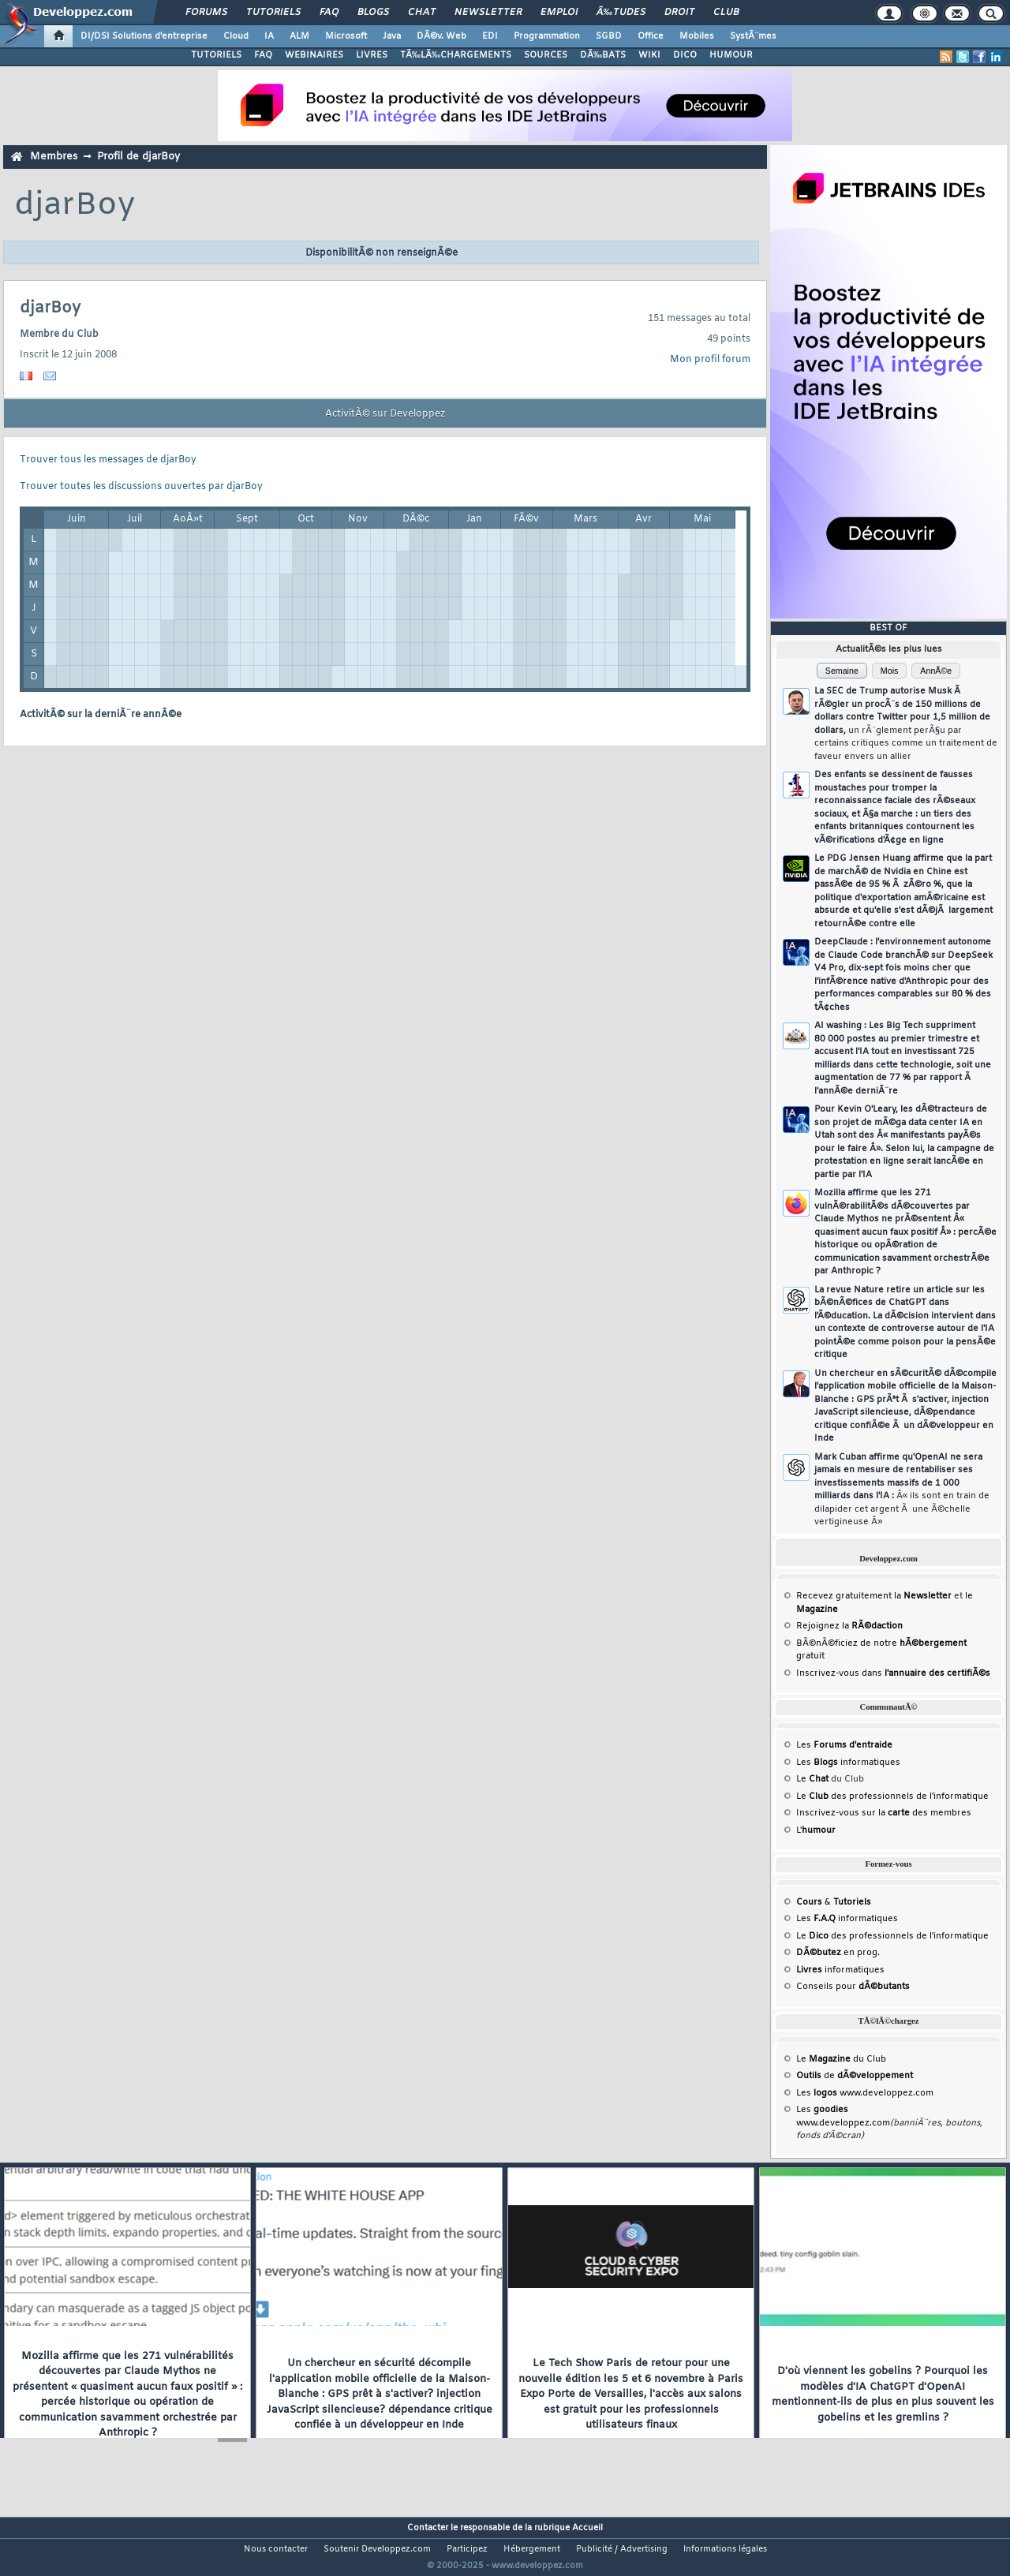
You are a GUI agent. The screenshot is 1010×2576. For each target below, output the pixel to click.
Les (844, 1745)
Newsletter (488, 12)
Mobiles (696, 36)
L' (816, 1830)
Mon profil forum (710, 359)
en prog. (838, 1952)
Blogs (373, 12)
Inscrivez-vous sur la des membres (883, 1813)
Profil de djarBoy (138, 156)
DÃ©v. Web (441, 36)
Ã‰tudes (621, 12)
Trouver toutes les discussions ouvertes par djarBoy (141, 486)
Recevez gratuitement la (874, 1596)
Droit (679, 12)
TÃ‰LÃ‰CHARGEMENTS (455, 55)
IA (269, 36)
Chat (421, 12)
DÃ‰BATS (603, 55)
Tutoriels (273, 12)
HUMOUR (731, 55)
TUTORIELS (216, 55)
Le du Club (841, 2059)
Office (651, 36)
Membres (53, 156)
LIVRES (371, 55)
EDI (490, 36)
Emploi (559, 12)
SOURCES (545, 55)
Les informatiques (848, 1762)
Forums (206, 12)
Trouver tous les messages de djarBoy (108, 460)
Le (812, 1779)
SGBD (609, 36)
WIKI (649, 55)
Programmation (547, 36)
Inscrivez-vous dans (893, 1673)
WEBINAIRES (314, 55)
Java (392, 36)
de (854, 2075)
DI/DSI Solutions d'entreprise (144, 36)
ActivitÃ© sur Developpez (385, 414)
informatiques (840, 1970)
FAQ (329, 12)
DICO (685, 55)
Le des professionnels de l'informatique (892, 1796)
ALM (299, 36)
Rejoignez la (849, 1626)
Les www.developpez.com (864, 2093)
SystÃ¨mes (753, 36)
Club (726, 12)
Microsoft (346, 36)
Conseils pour (853, 1986)
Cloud (236, 36)
